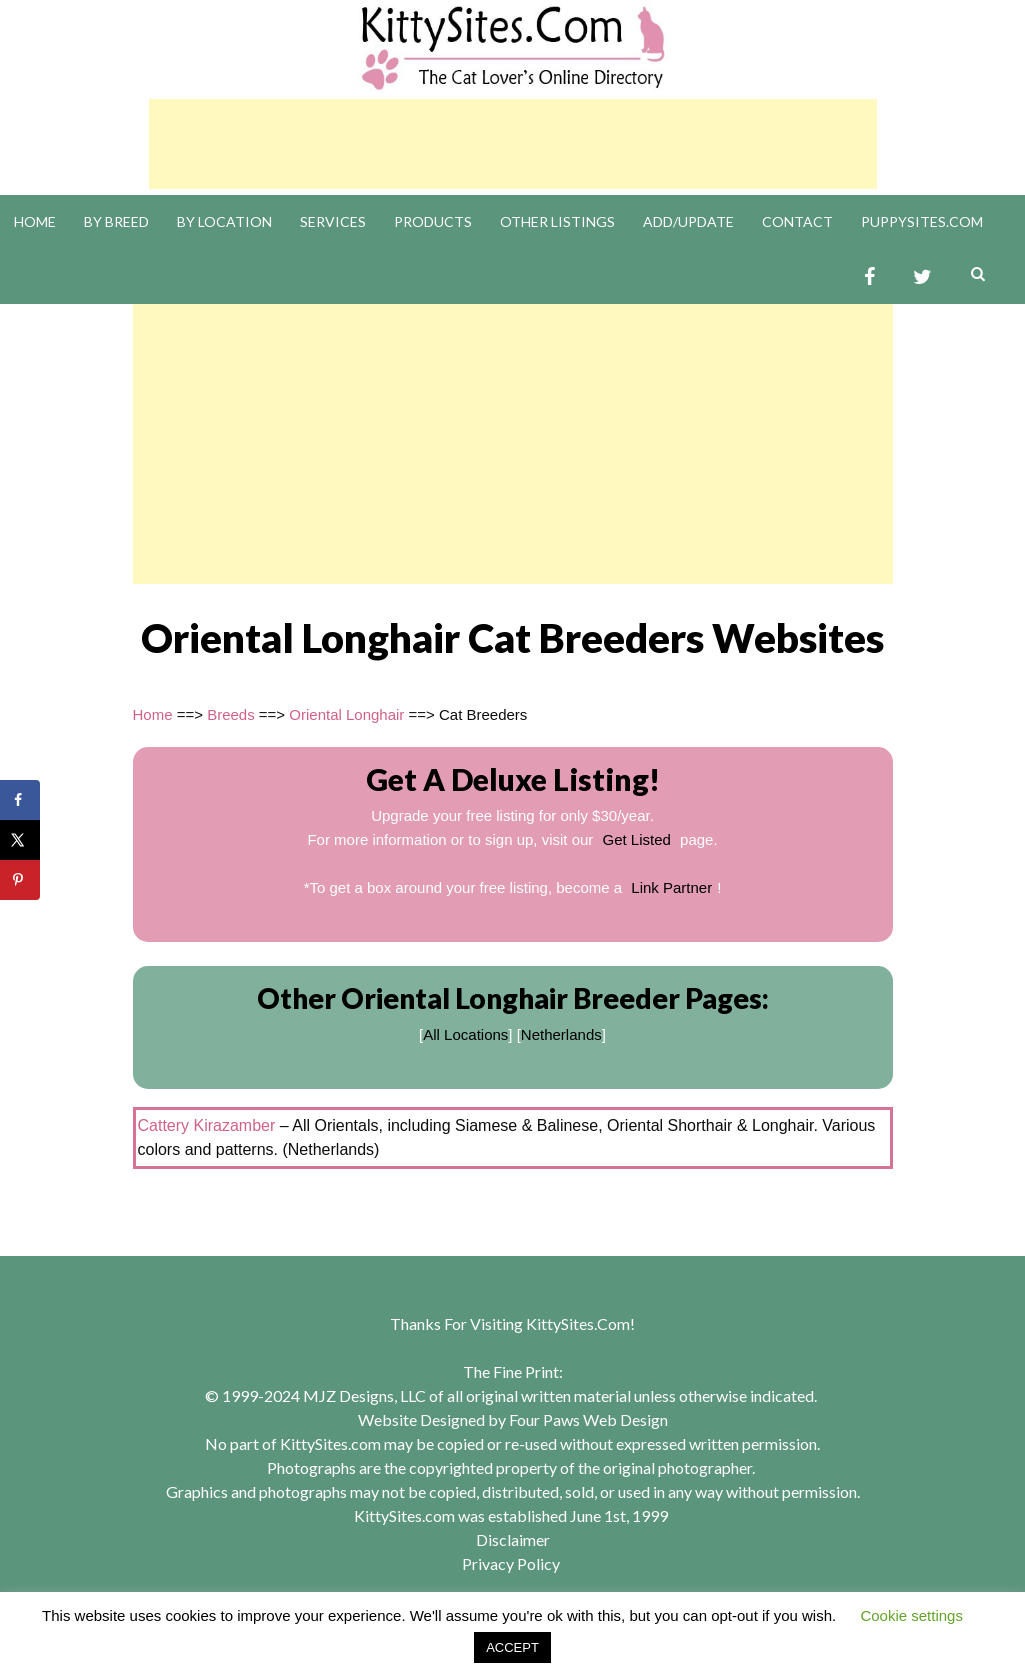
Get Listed (637, 839)
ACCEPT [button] (512, 1647)
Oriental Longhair (346, 714)
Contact (797, 221)
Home (35, 221)
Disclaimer (513, 1539)
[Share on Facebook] (20, 800)
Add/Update (688, 221)
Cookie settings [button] (911, 1615)
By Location (224, 221)
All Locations (465, 1034)
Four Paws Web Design (588, 1419)
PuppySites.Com (922, 221)
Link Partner (671, 887)
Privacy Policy (511, 1563)
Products (433, 221)
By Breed (116, 221)
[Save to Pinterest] (20, 880)
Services (333, 221)
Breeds (231, 714)
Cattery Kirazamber (207, 1125)
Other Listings (557, 221)
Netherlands (561, 1034)
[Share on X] (20, 840)
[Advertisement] (513, 144)
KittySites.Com (578, 1323)
